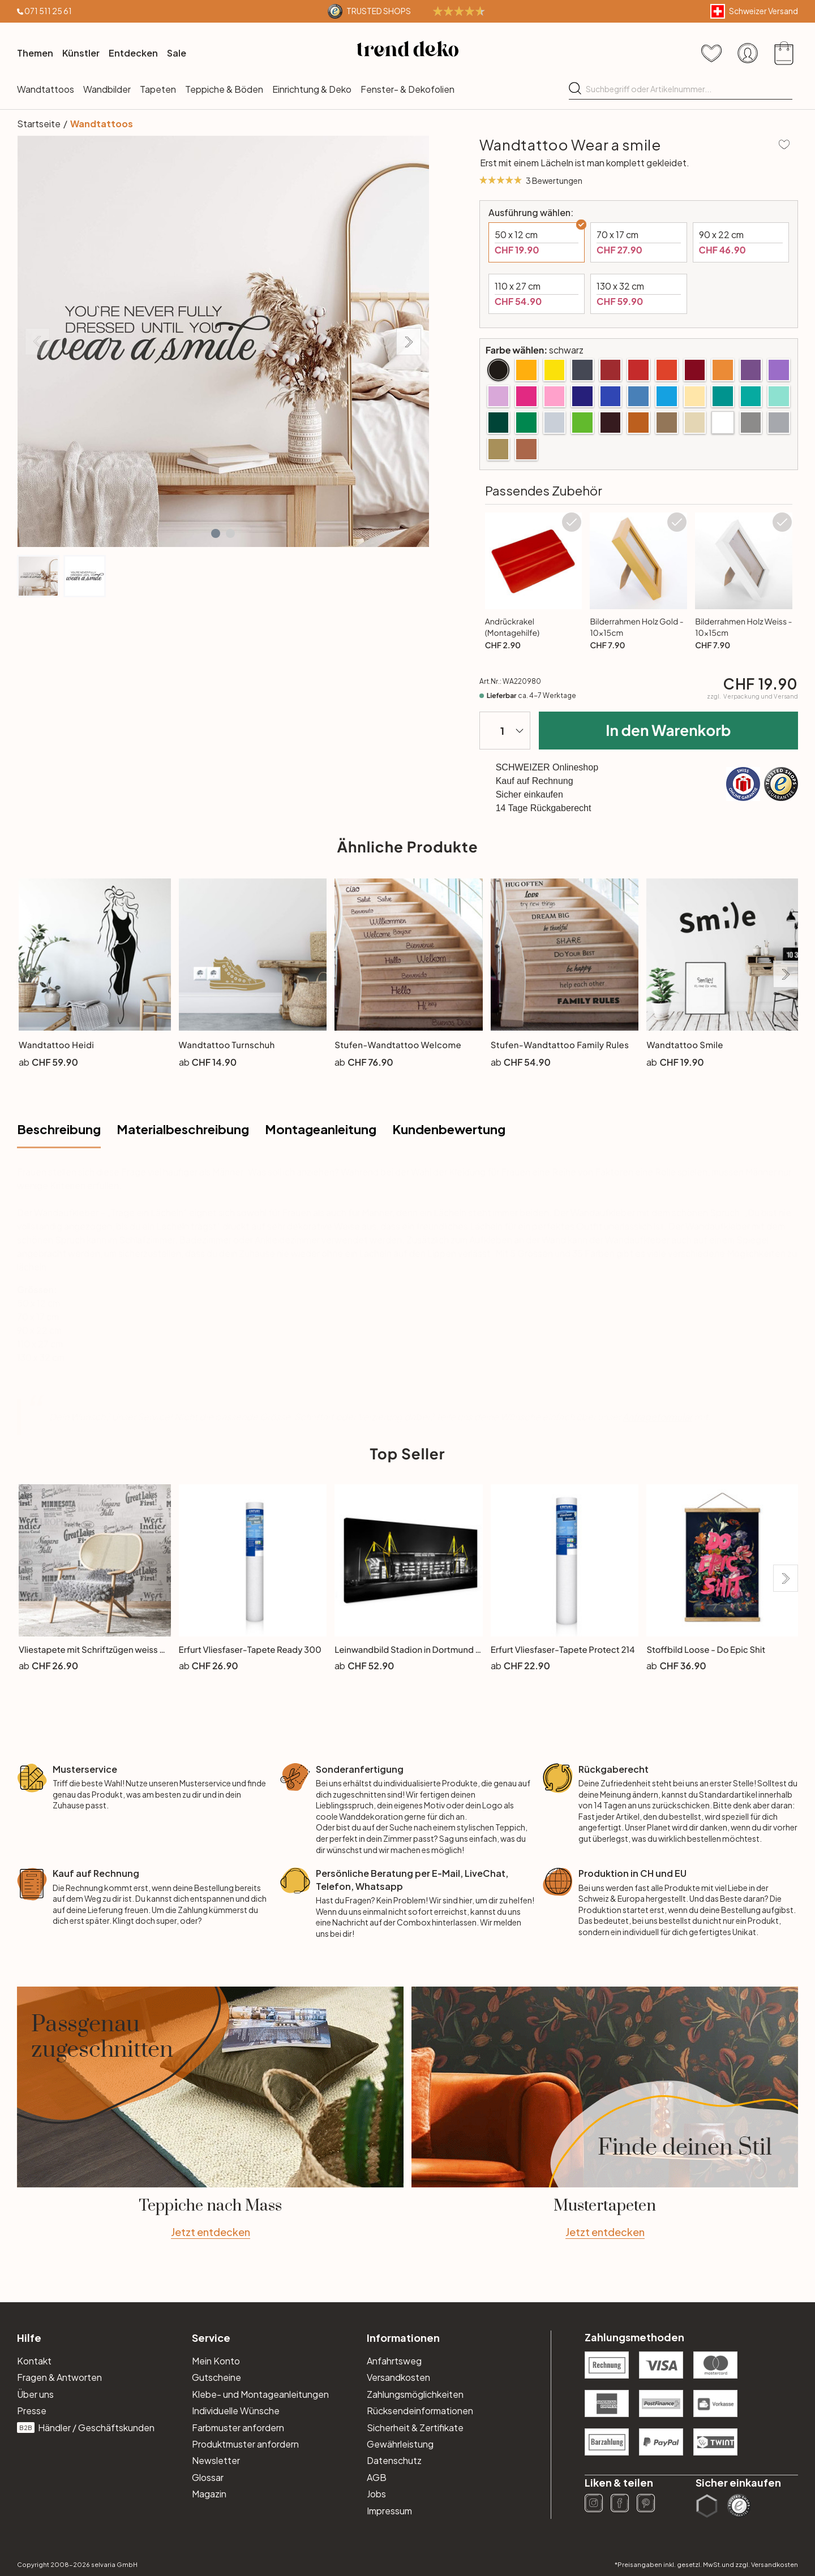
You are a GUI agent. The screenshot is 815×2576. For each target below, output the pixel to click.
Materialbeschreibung (183, 1129)
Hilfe (29, 2337)
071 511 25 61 (48, 11)
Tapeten (158, 89)
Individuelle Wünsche (236, 2410)
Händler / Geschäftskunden (86, 2427)
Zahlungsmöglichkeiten (415, 2394)
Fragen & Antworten (59, 2377)
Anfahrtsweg (394, 2361)
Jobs (376, 2494)
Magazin (209, 2494)
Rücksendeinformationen (420, 2410)
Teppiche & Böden (224, 89)
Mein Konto (216, 2361)
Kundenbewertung (448, 1129)
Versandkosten (398, 2377)
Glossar (208, 2477)
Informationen (403, 2337)
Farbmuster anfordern (238, 2427)
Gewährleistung (400, 2444)
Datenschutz (394, 2460)
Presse (31, 2410)
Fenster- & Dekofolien (407, 89)
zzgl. (752, 696)
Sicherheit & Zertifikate (415, 2427)
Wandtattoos (45, 89)
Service (211, 2337)
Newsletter (216, 2460)
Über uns (35, 2394)
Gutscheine (216, 2377)
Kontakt (34, 2361)
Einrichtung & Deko (311, 89)
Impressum (389, 2511)
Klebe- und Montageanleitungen (260, 2394)
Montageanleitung (320, 1129)
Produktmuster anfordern (245, 2444)
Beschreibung (59, 1129)
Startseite (39, 124)
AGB (377, 2477)
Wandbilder (107, 89)
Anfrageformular (657, 1417)
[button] (215, 533)
